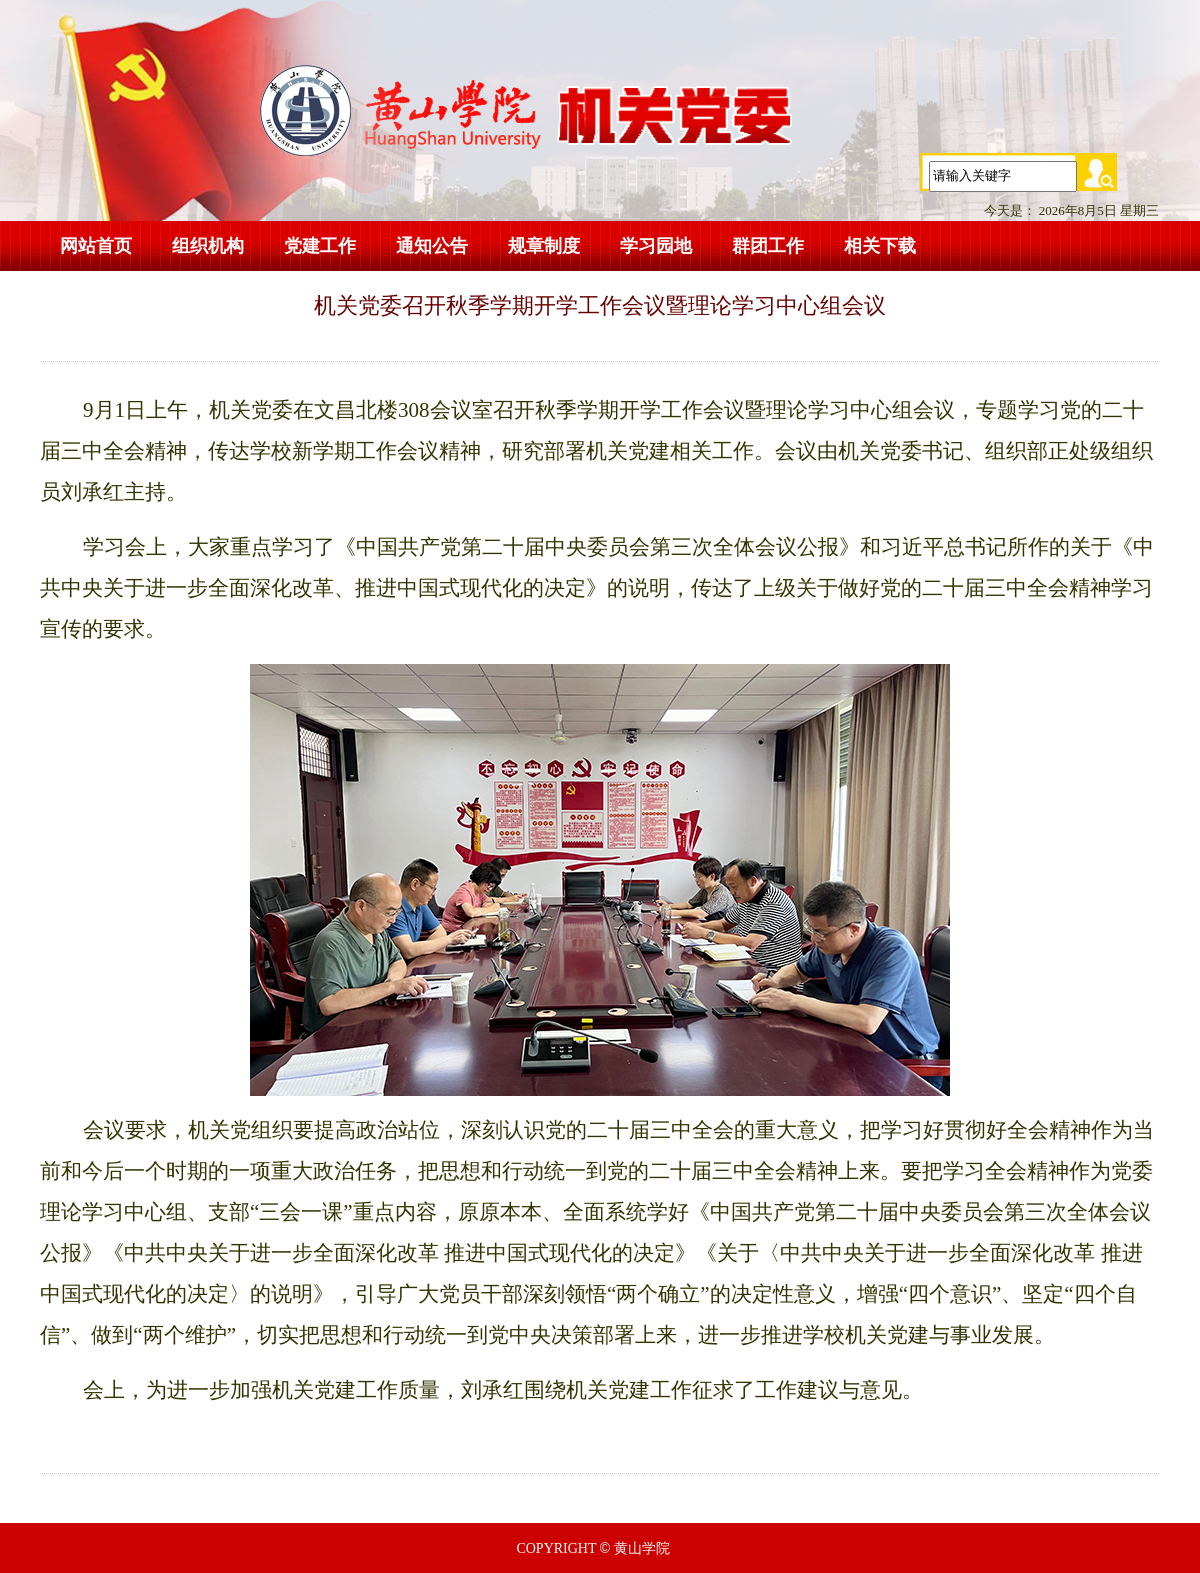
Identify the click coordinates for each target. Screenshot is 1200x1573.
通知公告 (432, 246)
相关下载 (880, 246)
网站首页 (96, 246)
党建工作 (320, 246)
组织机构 (208, 246)
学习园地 (656, 246)
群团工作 (768, 246)
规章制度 (544, 246)
